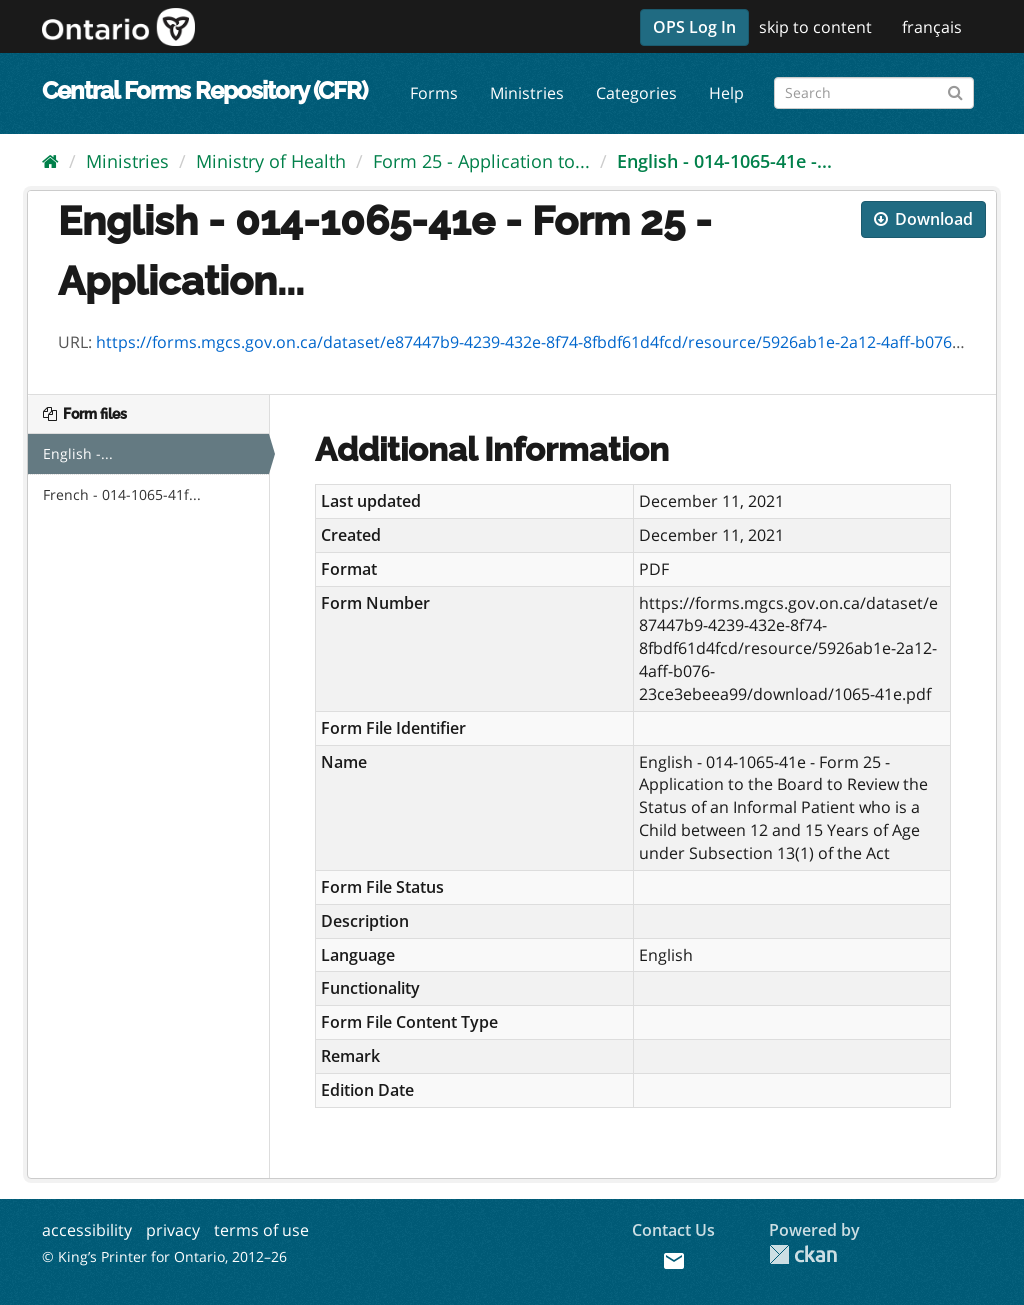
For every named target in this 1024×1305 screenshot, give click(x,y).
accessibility (87, 1230)
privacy (173, 1230)
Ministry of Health (271, 161)
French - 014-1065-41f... (122, 494)
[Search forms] (874, 93)
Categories (636, 93)
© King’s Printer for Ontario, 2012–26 (164, 1256)
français (932, 27)
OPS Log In (694, 27)
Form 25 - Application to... (481, 161)
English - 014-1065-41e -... (724, 161)
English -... (78, 453)
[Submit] (955, 89)
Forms (434, 93)
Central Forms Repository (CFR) (204, 90)
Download (923, 219)
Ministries (527, 93)
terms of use (261, 1230)
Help (726, 93)
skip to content (815, 27)
